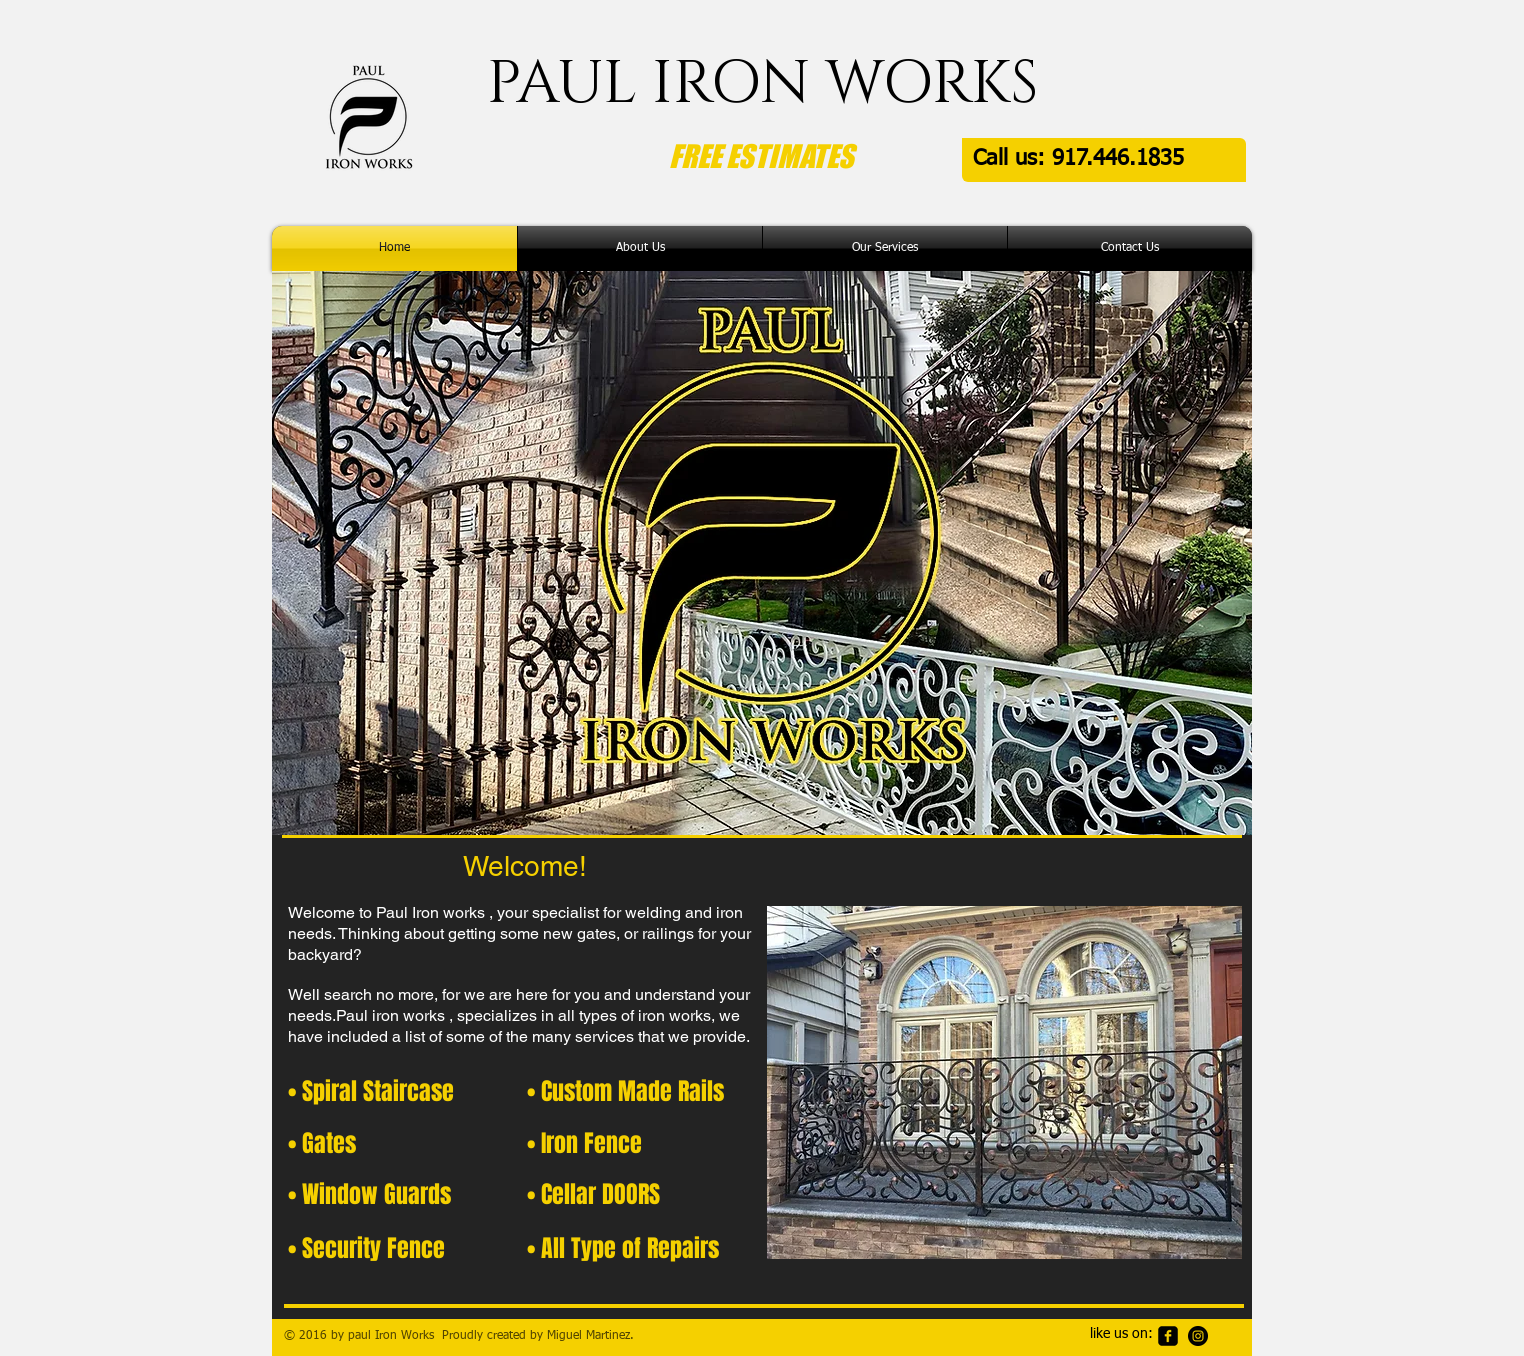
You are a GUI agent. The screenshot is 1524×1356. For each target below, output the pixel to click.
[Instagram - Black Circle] (1198, 1336)
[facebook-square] (1168, 1336)
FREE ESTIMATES (761, 156)
